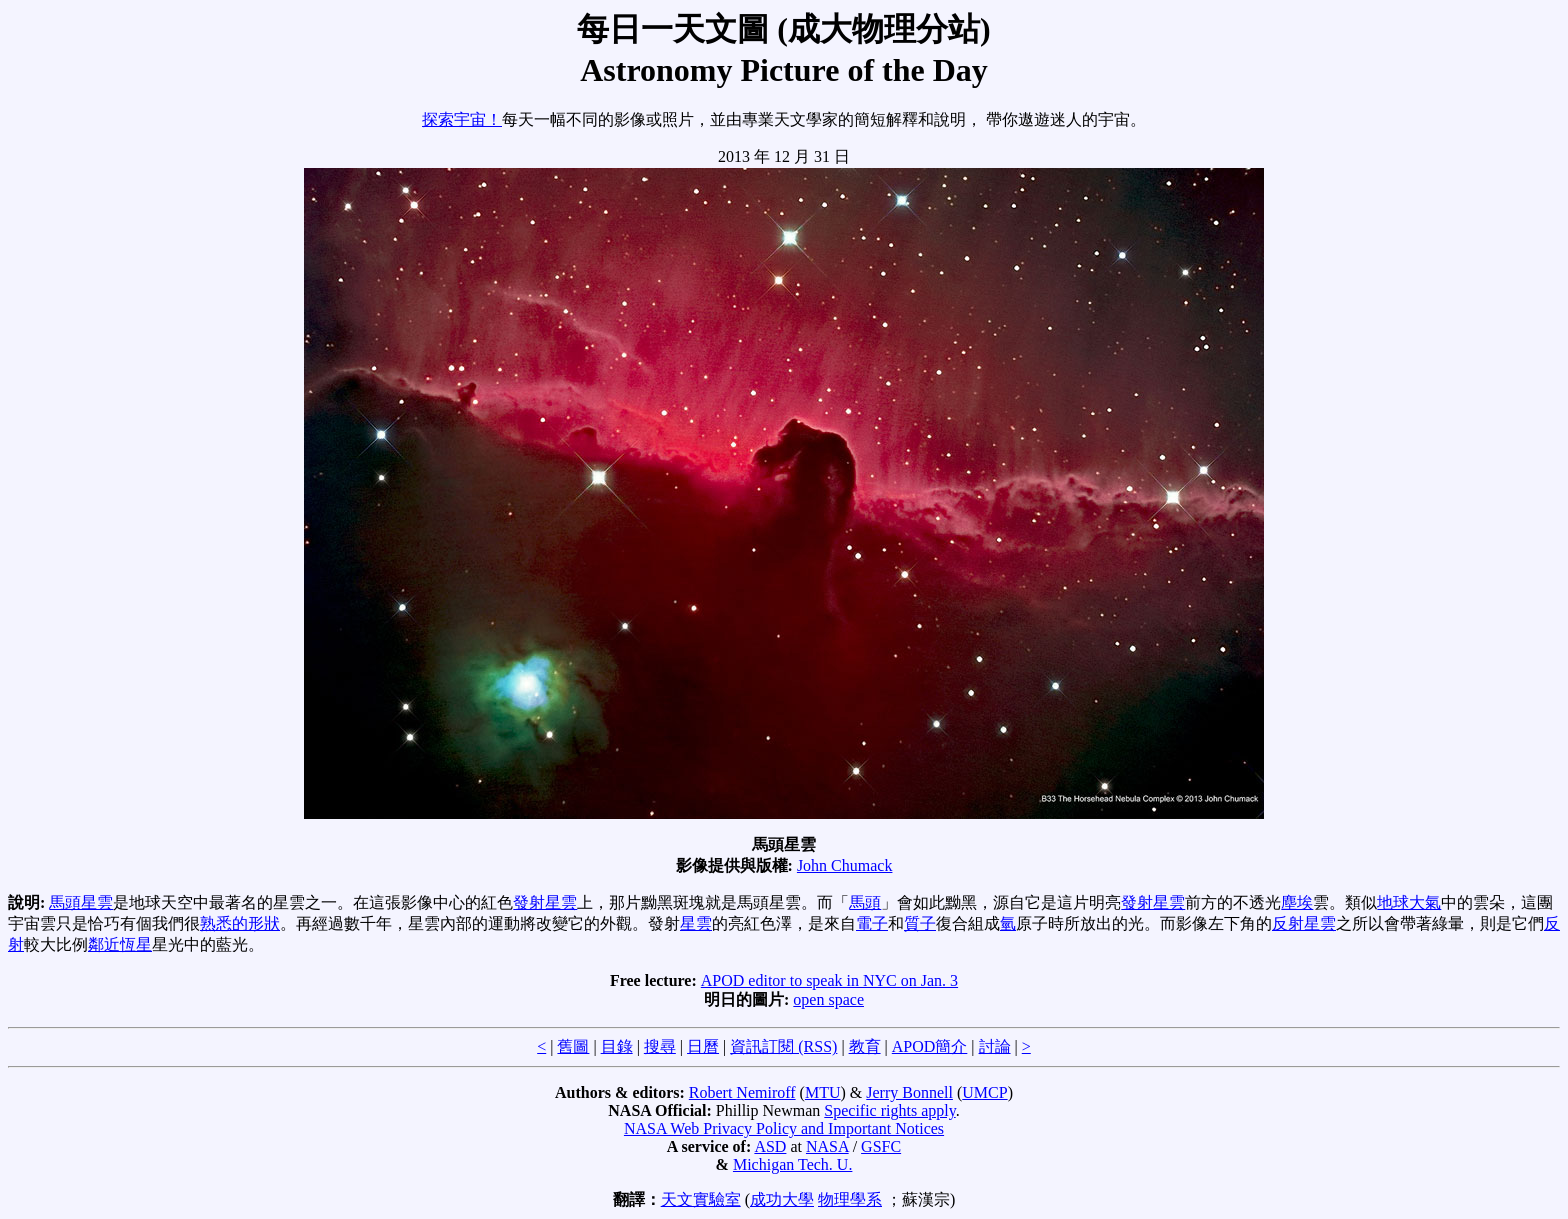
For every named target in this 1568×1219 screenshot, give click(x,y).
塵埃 (1297, 902)
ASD (770, 1146)
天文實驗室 (701, 1199)
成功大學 (782, 1199)
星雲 (696, 923)
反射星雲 (1304, 923)
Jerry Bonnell (909, 1092)
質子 (920, 923)
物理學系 (850, 1199)
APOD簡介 (930, 1046)
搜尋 (660, 1046)
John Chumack (845, 865)
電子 (872, 923)
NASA (827, 1146)
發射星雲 (545, 902)
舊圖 (573, 1046)
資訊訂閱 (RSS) (783, 1046)
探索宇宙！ (462, 119)
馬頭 (865, 902)
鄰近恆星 (120, 944)
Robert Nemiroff (742, 1092)
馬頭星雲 (81, 902)
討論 (995, 1046)
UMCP (984, 1092)
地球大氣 (1409, 902)
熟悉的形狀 (240, 923)
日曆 (703, 1046)
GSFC (881, 1146)
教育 (865, 1046)
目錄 (617, 1046)
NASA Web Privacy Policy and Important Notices (784, 1128)
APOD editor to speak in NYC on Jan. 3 (829, 980)
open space (828, 999)
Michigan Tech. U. (792, 1164)
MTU (823, 1092)
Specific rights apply (889, 1110)
